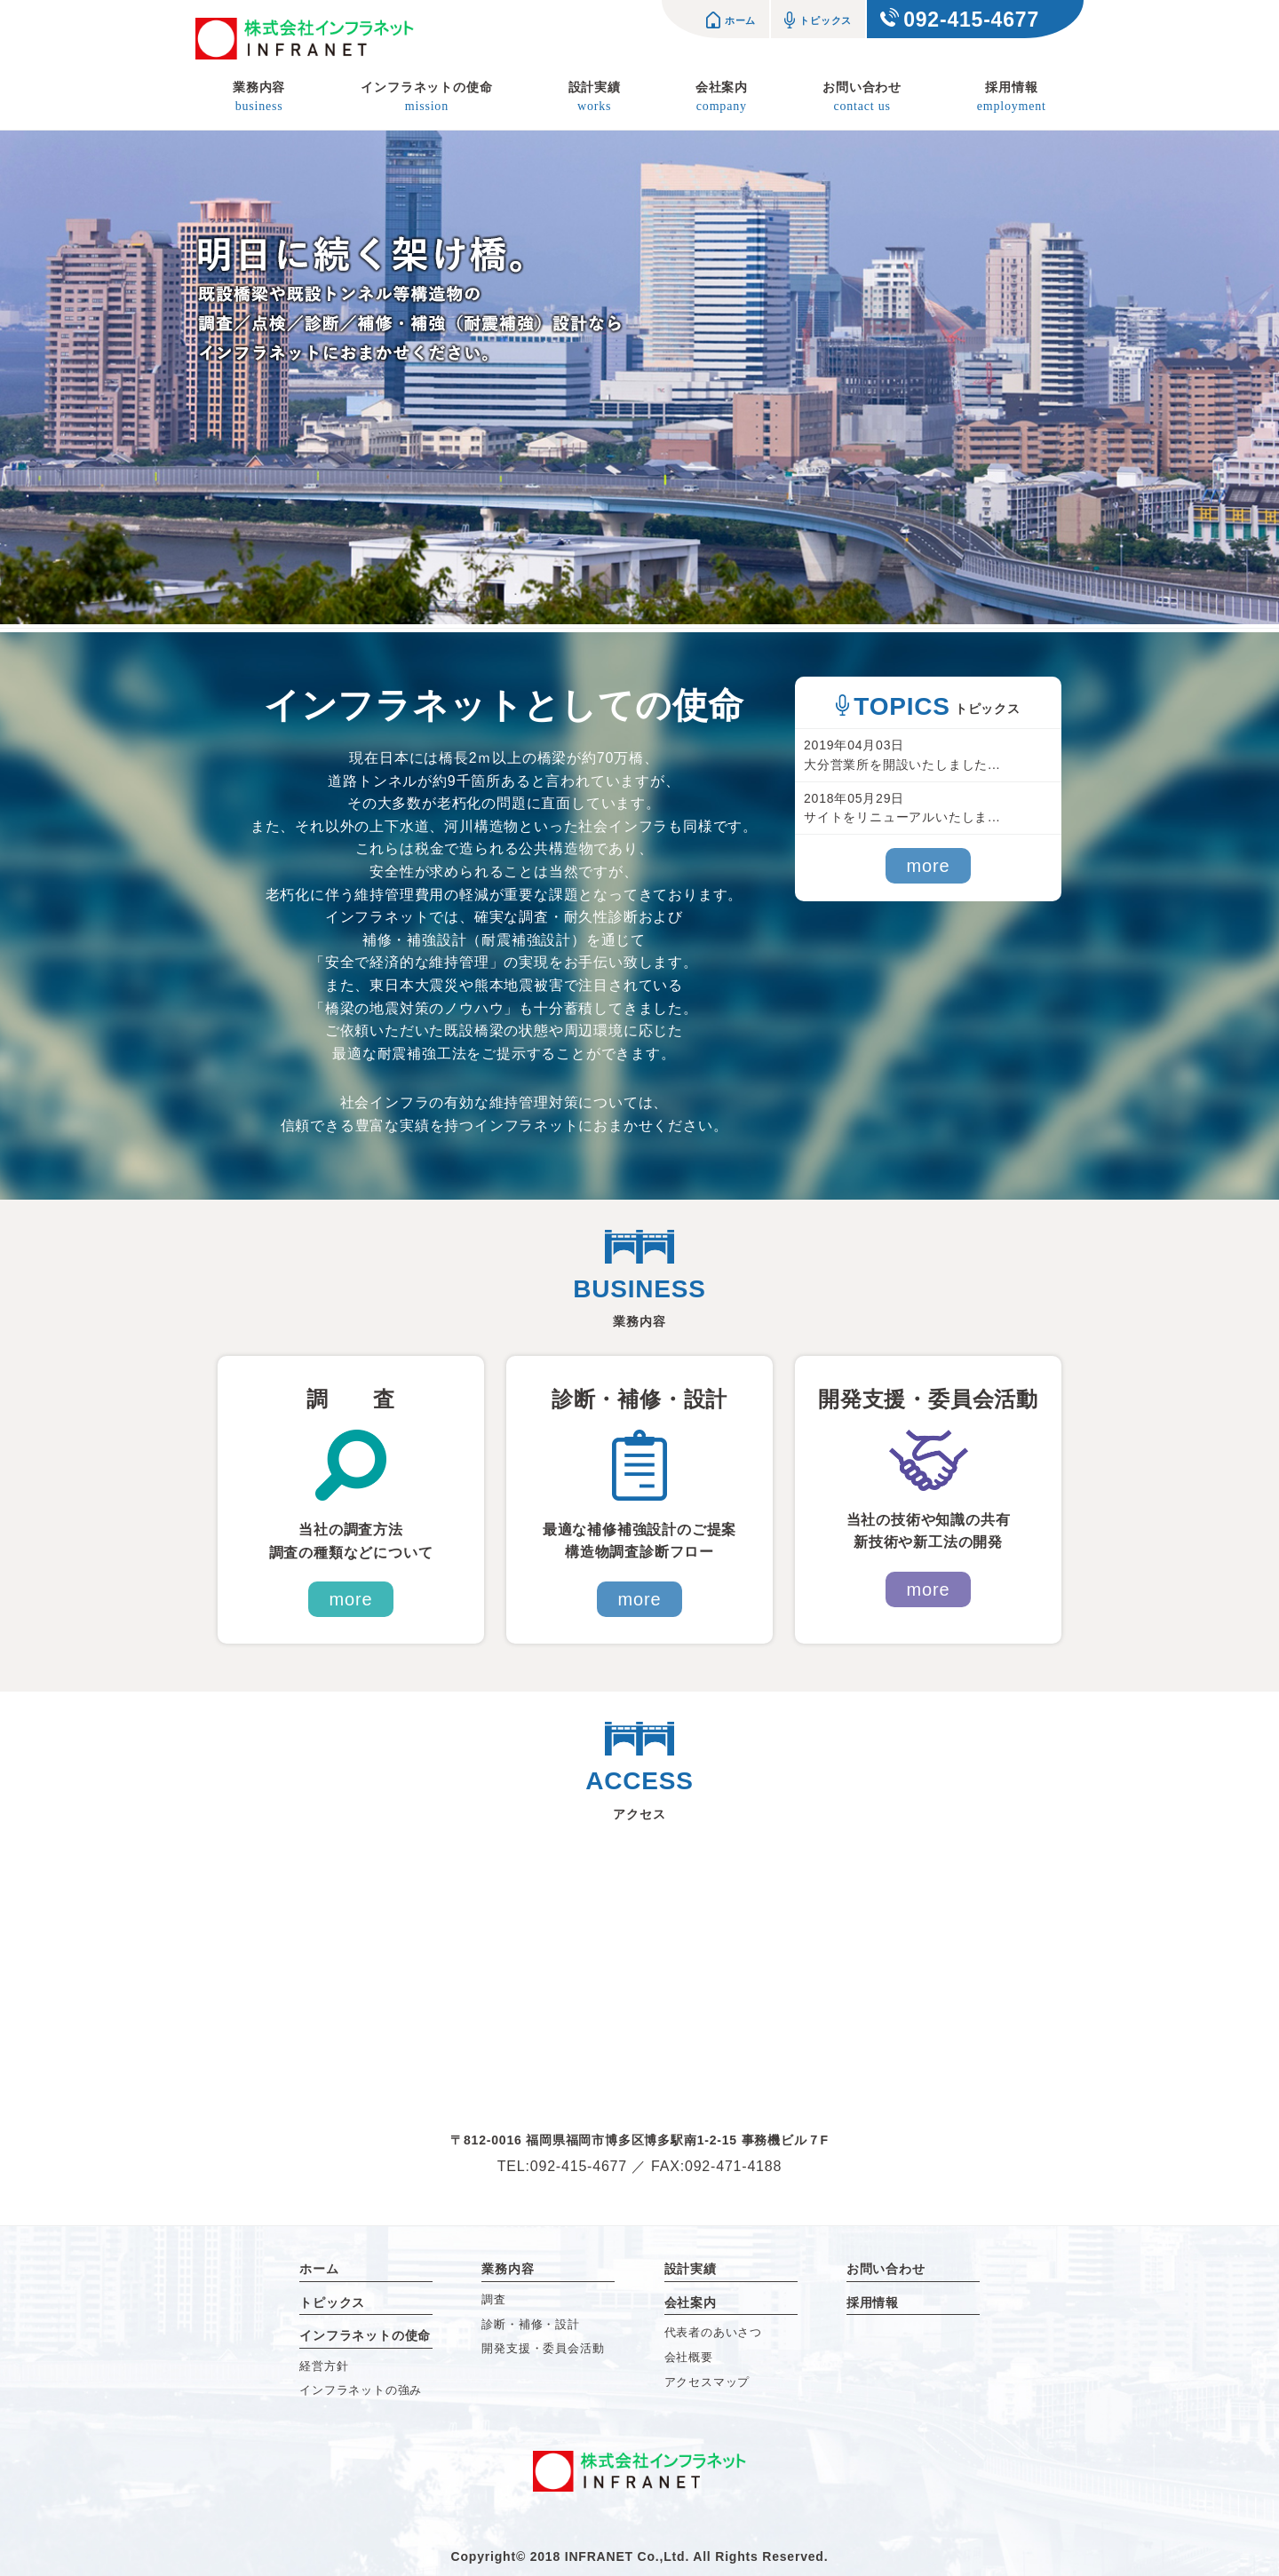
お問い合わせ (862, 98)
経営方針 (323, 2366)
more (928, 866)
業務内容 (259, 98)
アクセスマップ (707, 2382)
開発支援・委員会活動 (542, 2348)
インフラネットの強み (360, 2390)
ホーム (731, 20)
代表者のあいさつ (713, 2332)
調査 (493, 2299)
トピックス (818, 20)
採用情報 (1011, 98)
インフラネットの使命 (426, 98)
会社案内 (722, 98)
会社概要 (688, 2357)
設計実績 (595, 98)
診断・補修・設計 (530, 2324)
